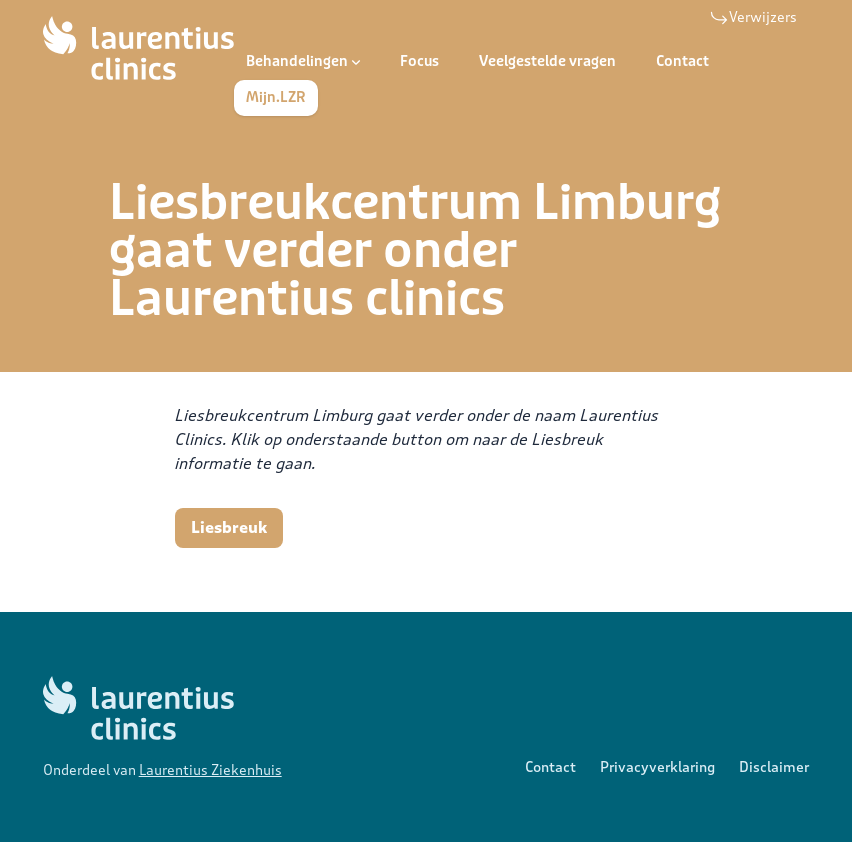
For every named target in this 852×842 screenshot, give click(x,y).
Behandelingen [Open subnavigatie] (303, 61)
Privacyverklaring (657, 767)
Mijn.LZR (276, 97)
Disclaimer (774, 767)
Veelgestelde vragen (547, 61)
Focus (419, 61)
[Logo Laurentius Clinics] (138, 48)
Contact (682, 61)
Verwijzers (753, 18)
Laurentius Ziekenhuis (210, 770)
